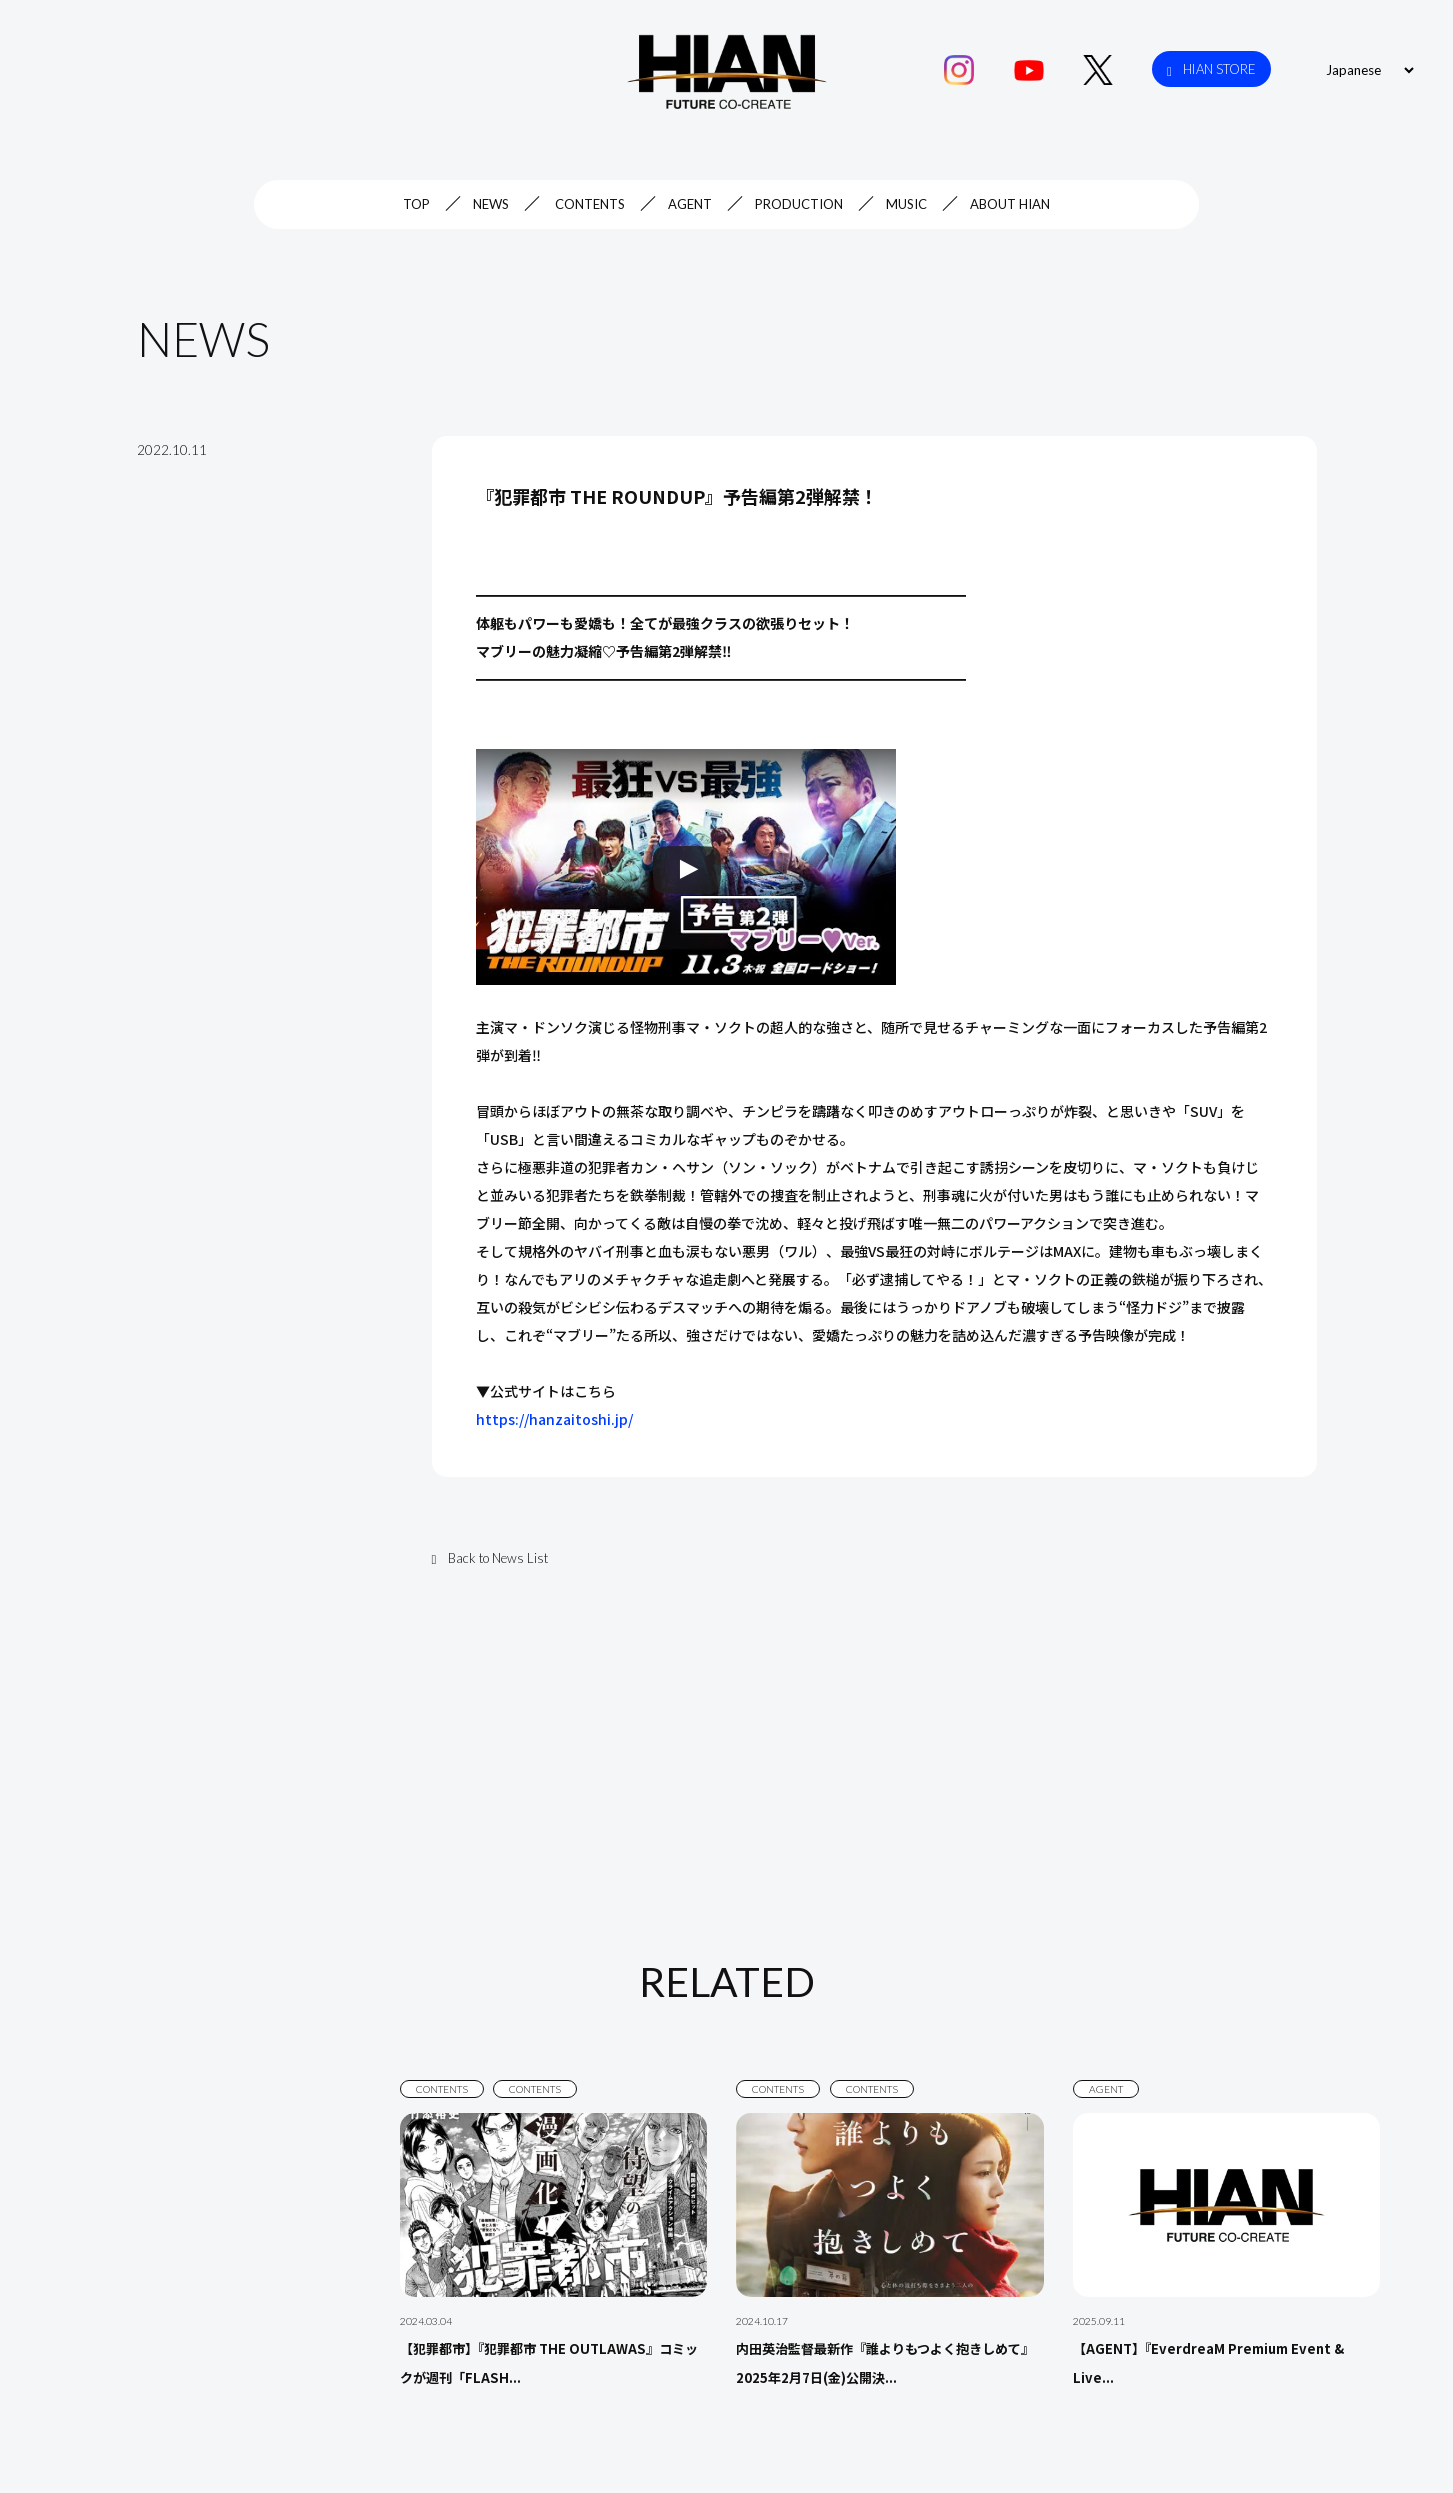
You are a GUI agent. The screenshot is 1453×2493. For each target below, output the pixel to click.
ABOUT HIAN (1010, 204)
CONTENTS (590, 204)
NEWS (491, 204)
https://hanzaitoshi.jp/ (554, 1419)
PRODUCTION (799, 204)
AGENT (690, 204)
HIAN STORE (1211, 69)
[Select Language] (1367, 70)
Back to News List (490, 1558)
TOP (416, 204)
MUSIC (906, 204)
